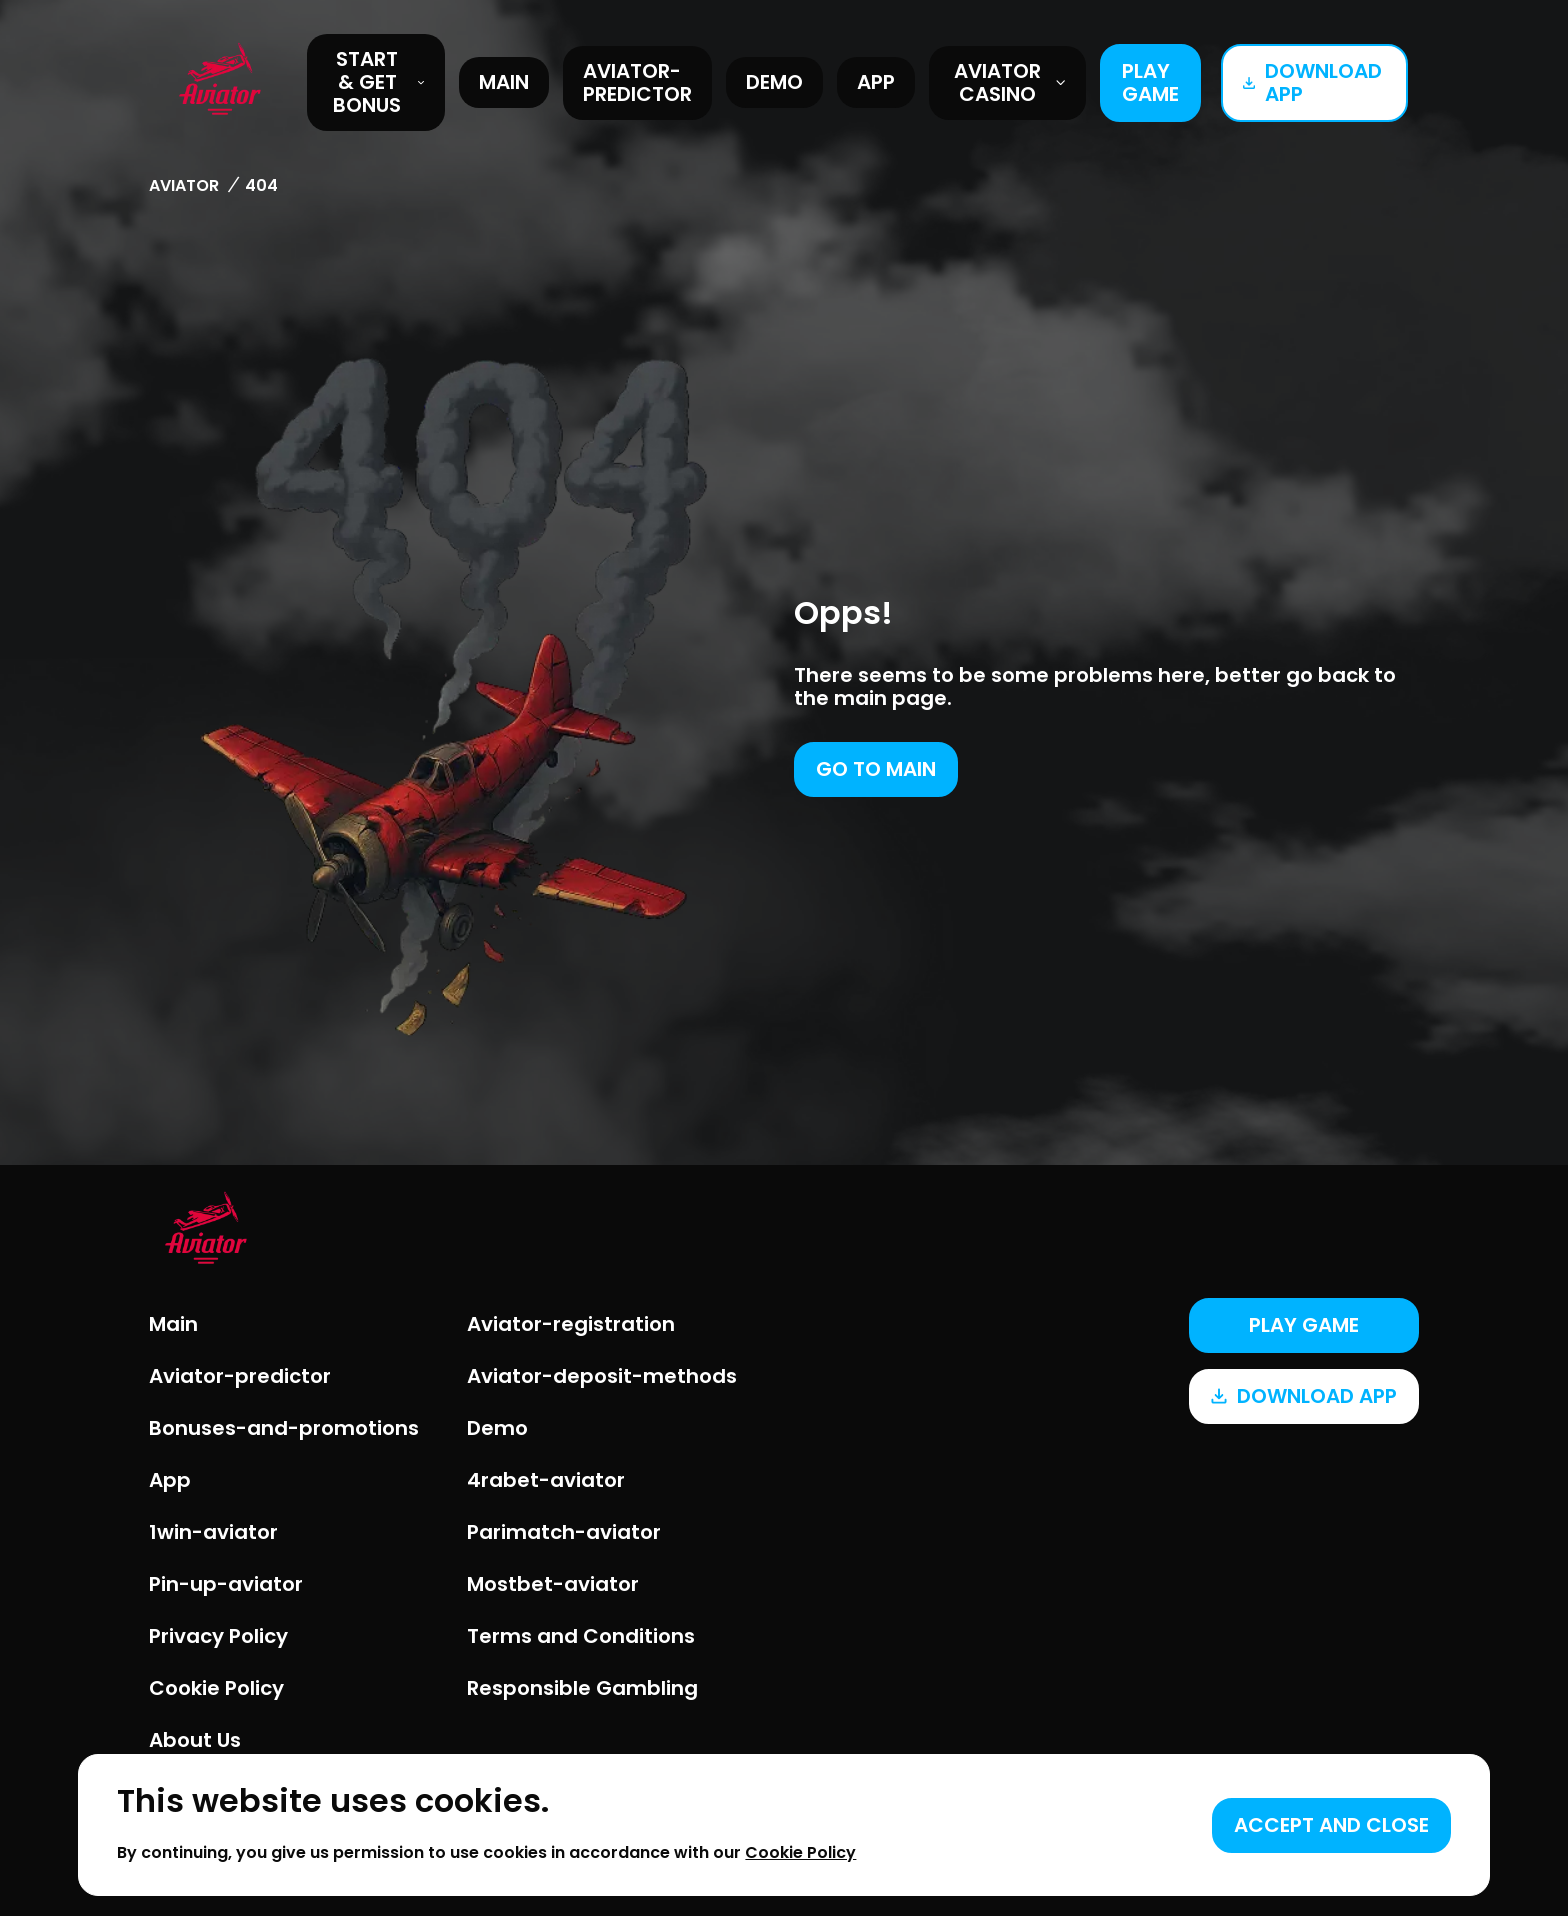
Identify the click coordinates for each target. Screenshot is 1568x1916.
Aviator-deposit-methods (602, 1376)
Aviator (184, 185)
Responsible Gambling (582, 1688)
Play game (1150, 82)
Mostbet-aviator (553, 1584)
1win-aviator (213, 1532)
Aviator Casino (1010, 82)
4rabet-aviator (546, 1480)
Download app (1312, 82)
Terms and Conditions (581, 1636)
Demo (774, 82)
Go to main (876, 769)
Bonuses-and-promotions (284, 1428)
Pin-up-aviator (226, 1584)
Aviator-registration (571, 1324)
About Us (195, 1740)
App (876, 82)
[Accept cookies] (1331, 1825)
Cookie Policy (216, 1688)
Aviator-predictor (637, 82)
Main (504, 82)
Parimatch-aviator (564, 1532)
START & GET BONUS (379, 82)
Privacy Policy (218, 1636)
